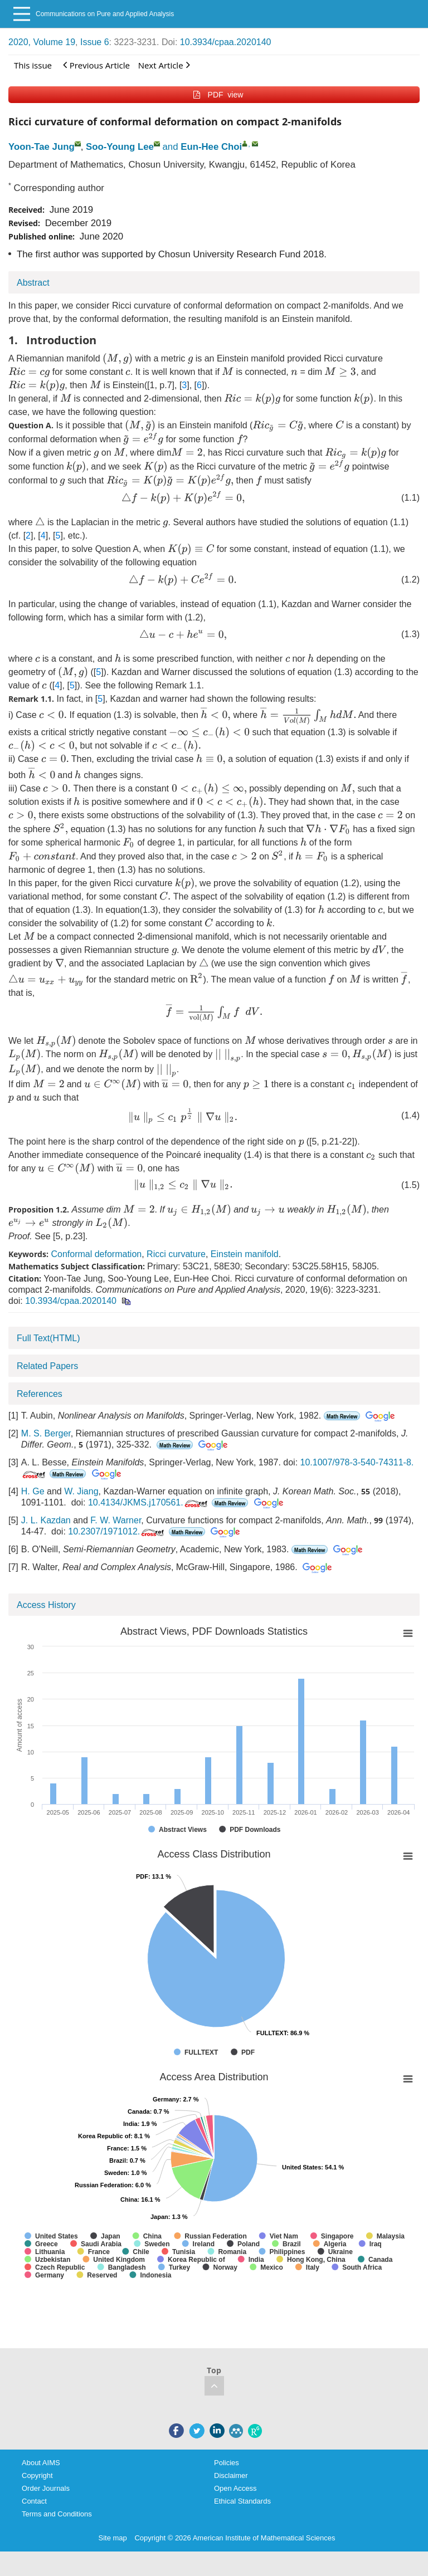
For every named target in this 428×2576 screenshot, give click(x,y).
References (39, 1394)
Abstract (33, 282)
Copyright (37, 2475)
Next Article (164, 65)
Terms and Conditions (57, 2514)
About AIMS (41, 2462)
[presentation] (118, 359)
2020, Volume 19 (41, 42)
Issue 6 (94, 42)
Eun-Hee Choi (211, 146)
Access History (46, 1605)
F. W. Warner (115, 1520)
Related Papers (47, 1366)
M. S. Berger (46, 1433)
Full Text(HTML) (48, 1338)
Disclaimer (231, 2475)
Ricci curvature (176, 1254)
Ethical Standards (242, 2501)
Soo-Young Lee (120, 146)
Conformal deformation (96, 1254)
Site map (113, 2538)
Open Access (235, 2488)
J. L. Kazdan (46, 1520)
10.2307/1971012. (117, 1531)
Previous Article (96, 65)
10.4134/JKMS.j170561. (149, 1502)
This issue (33, 65)
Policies (226, 2462)
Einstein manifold (245, 1254)
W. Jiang (81, 1491)
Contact (34, 2501)
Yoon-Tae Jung (41, 146)
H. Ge (33, 1491)
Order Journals (46, 2488)
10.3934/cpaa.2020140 (225, 42)
